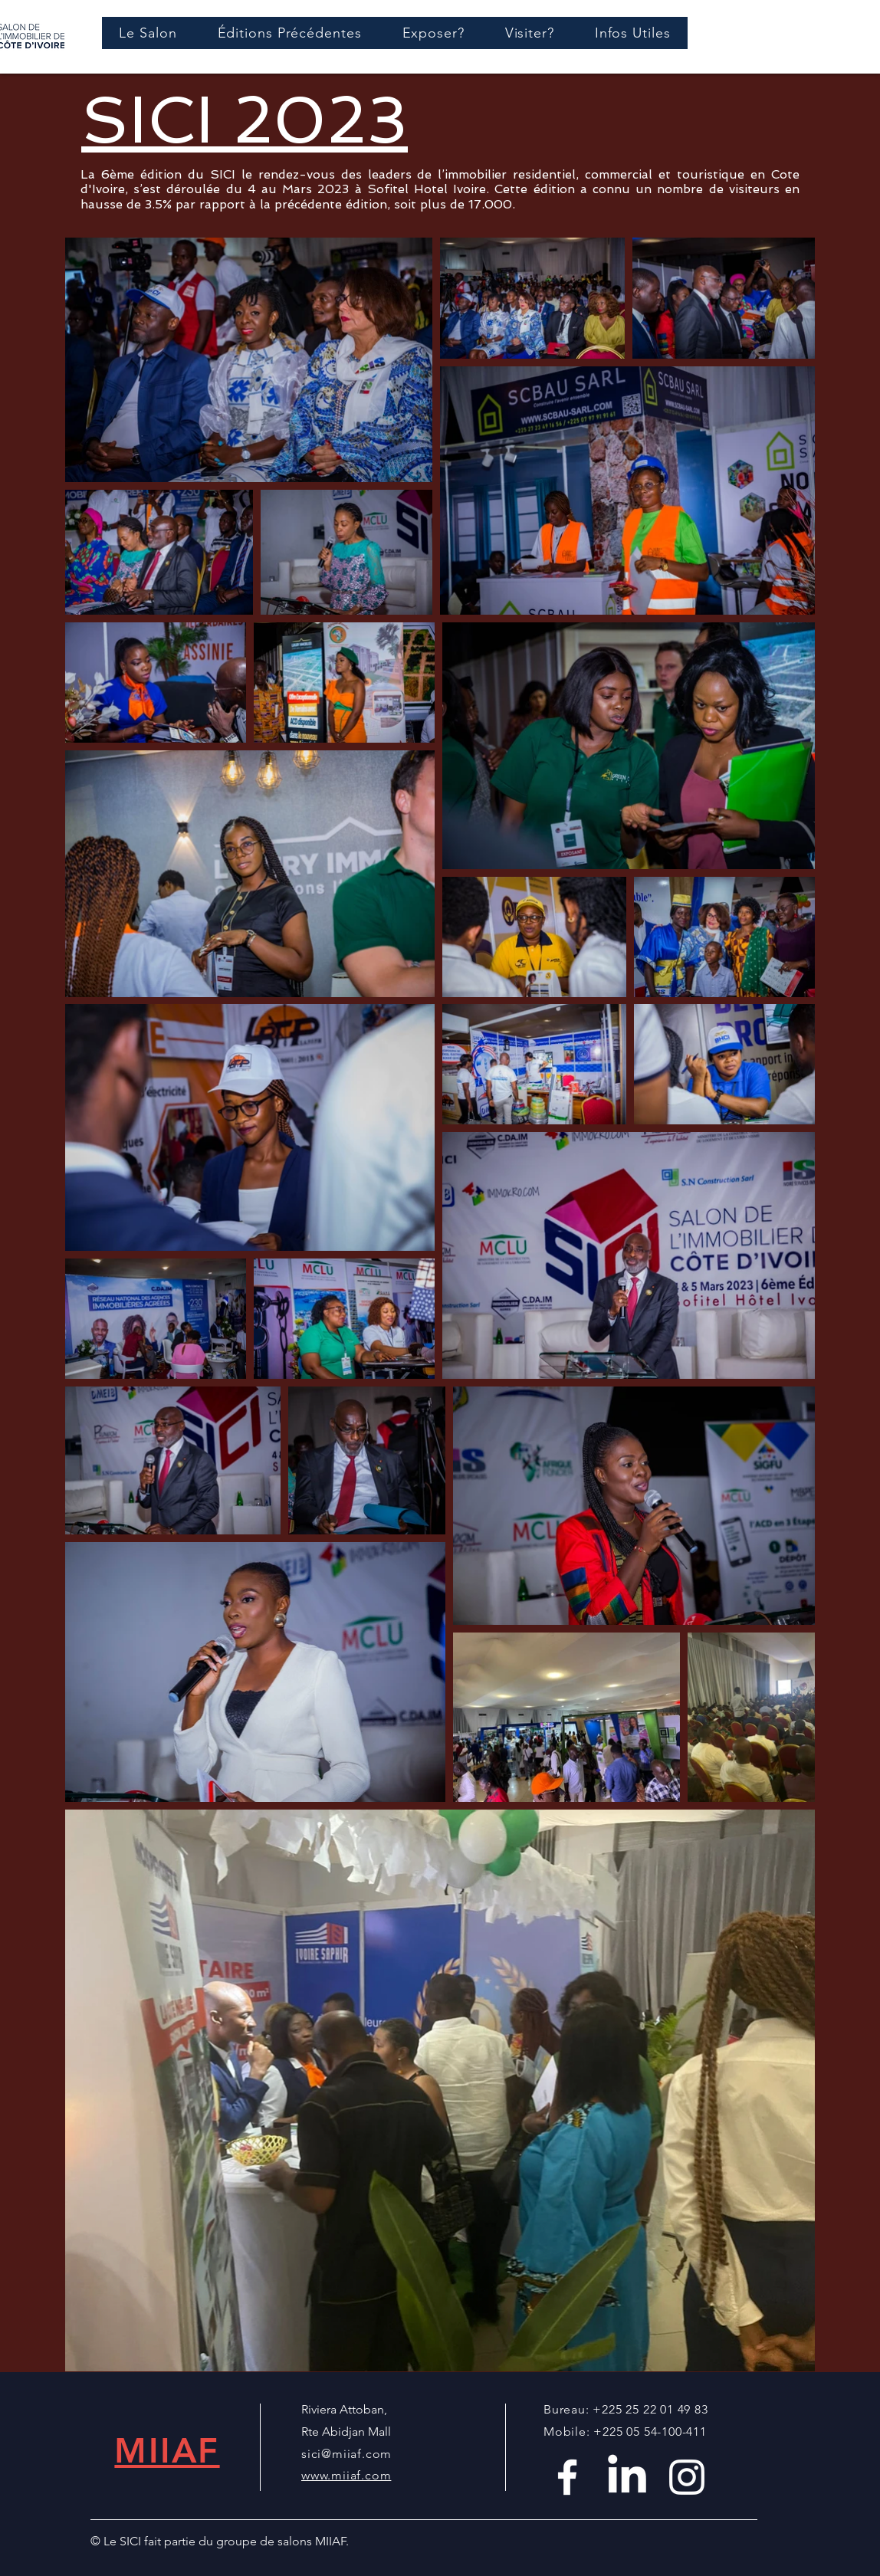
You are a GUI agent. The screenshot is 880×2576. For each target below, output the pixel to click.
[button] (289, 33)
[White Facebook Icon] (567, 2477)
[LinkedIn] (627, 2477)
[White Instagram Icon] (687, 2477)
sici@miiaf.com (346, 2453)
